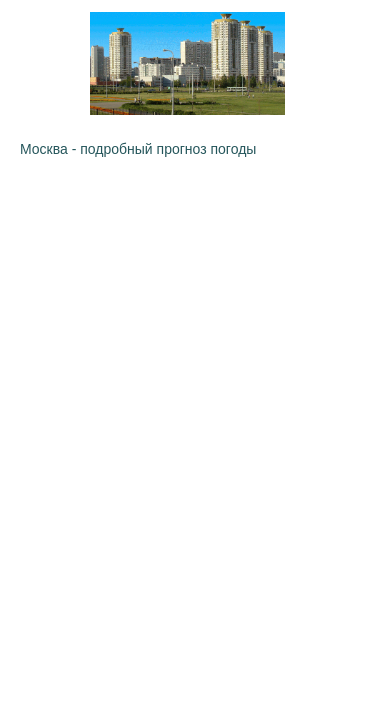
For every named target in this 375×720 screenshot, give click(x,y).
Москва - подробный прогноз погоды (138, 149)
